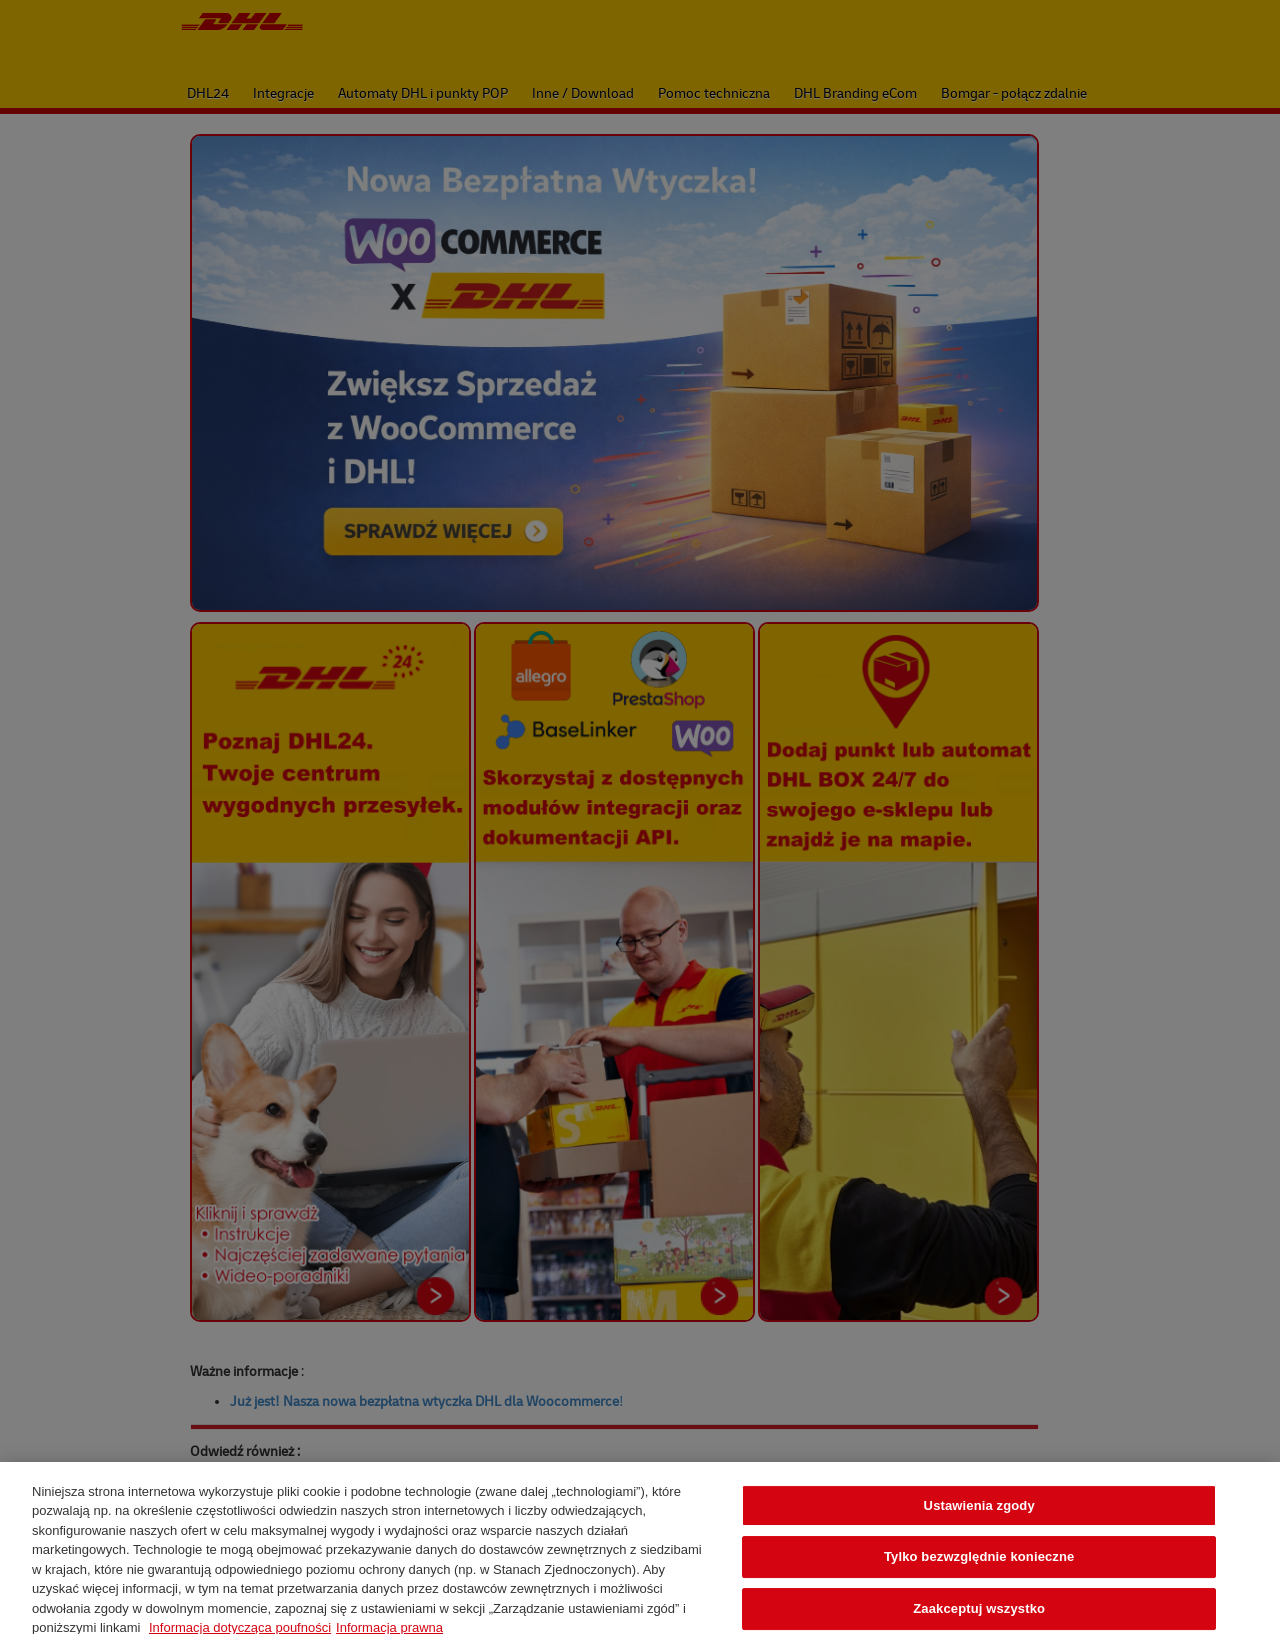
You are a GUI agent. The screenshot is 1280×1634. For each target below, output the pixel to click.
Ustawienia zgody (979, 1514)
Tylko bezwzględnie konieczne (979, 1565)
